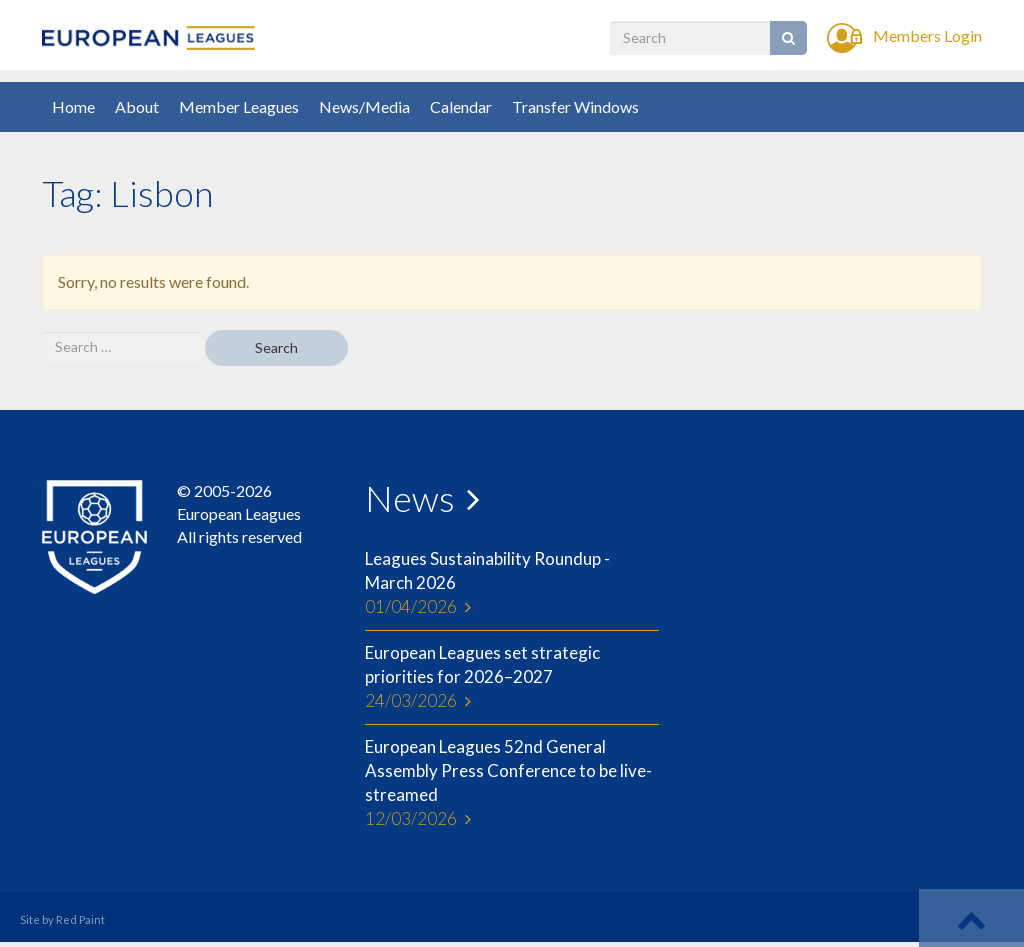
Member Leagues (239, 106)
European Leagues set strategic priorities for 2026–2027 (511, 678)
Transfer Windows (575, 106)
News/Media (364, 106)
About (137, 106)
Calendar (461, 106)
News (410, 498)
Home (73, 106)
